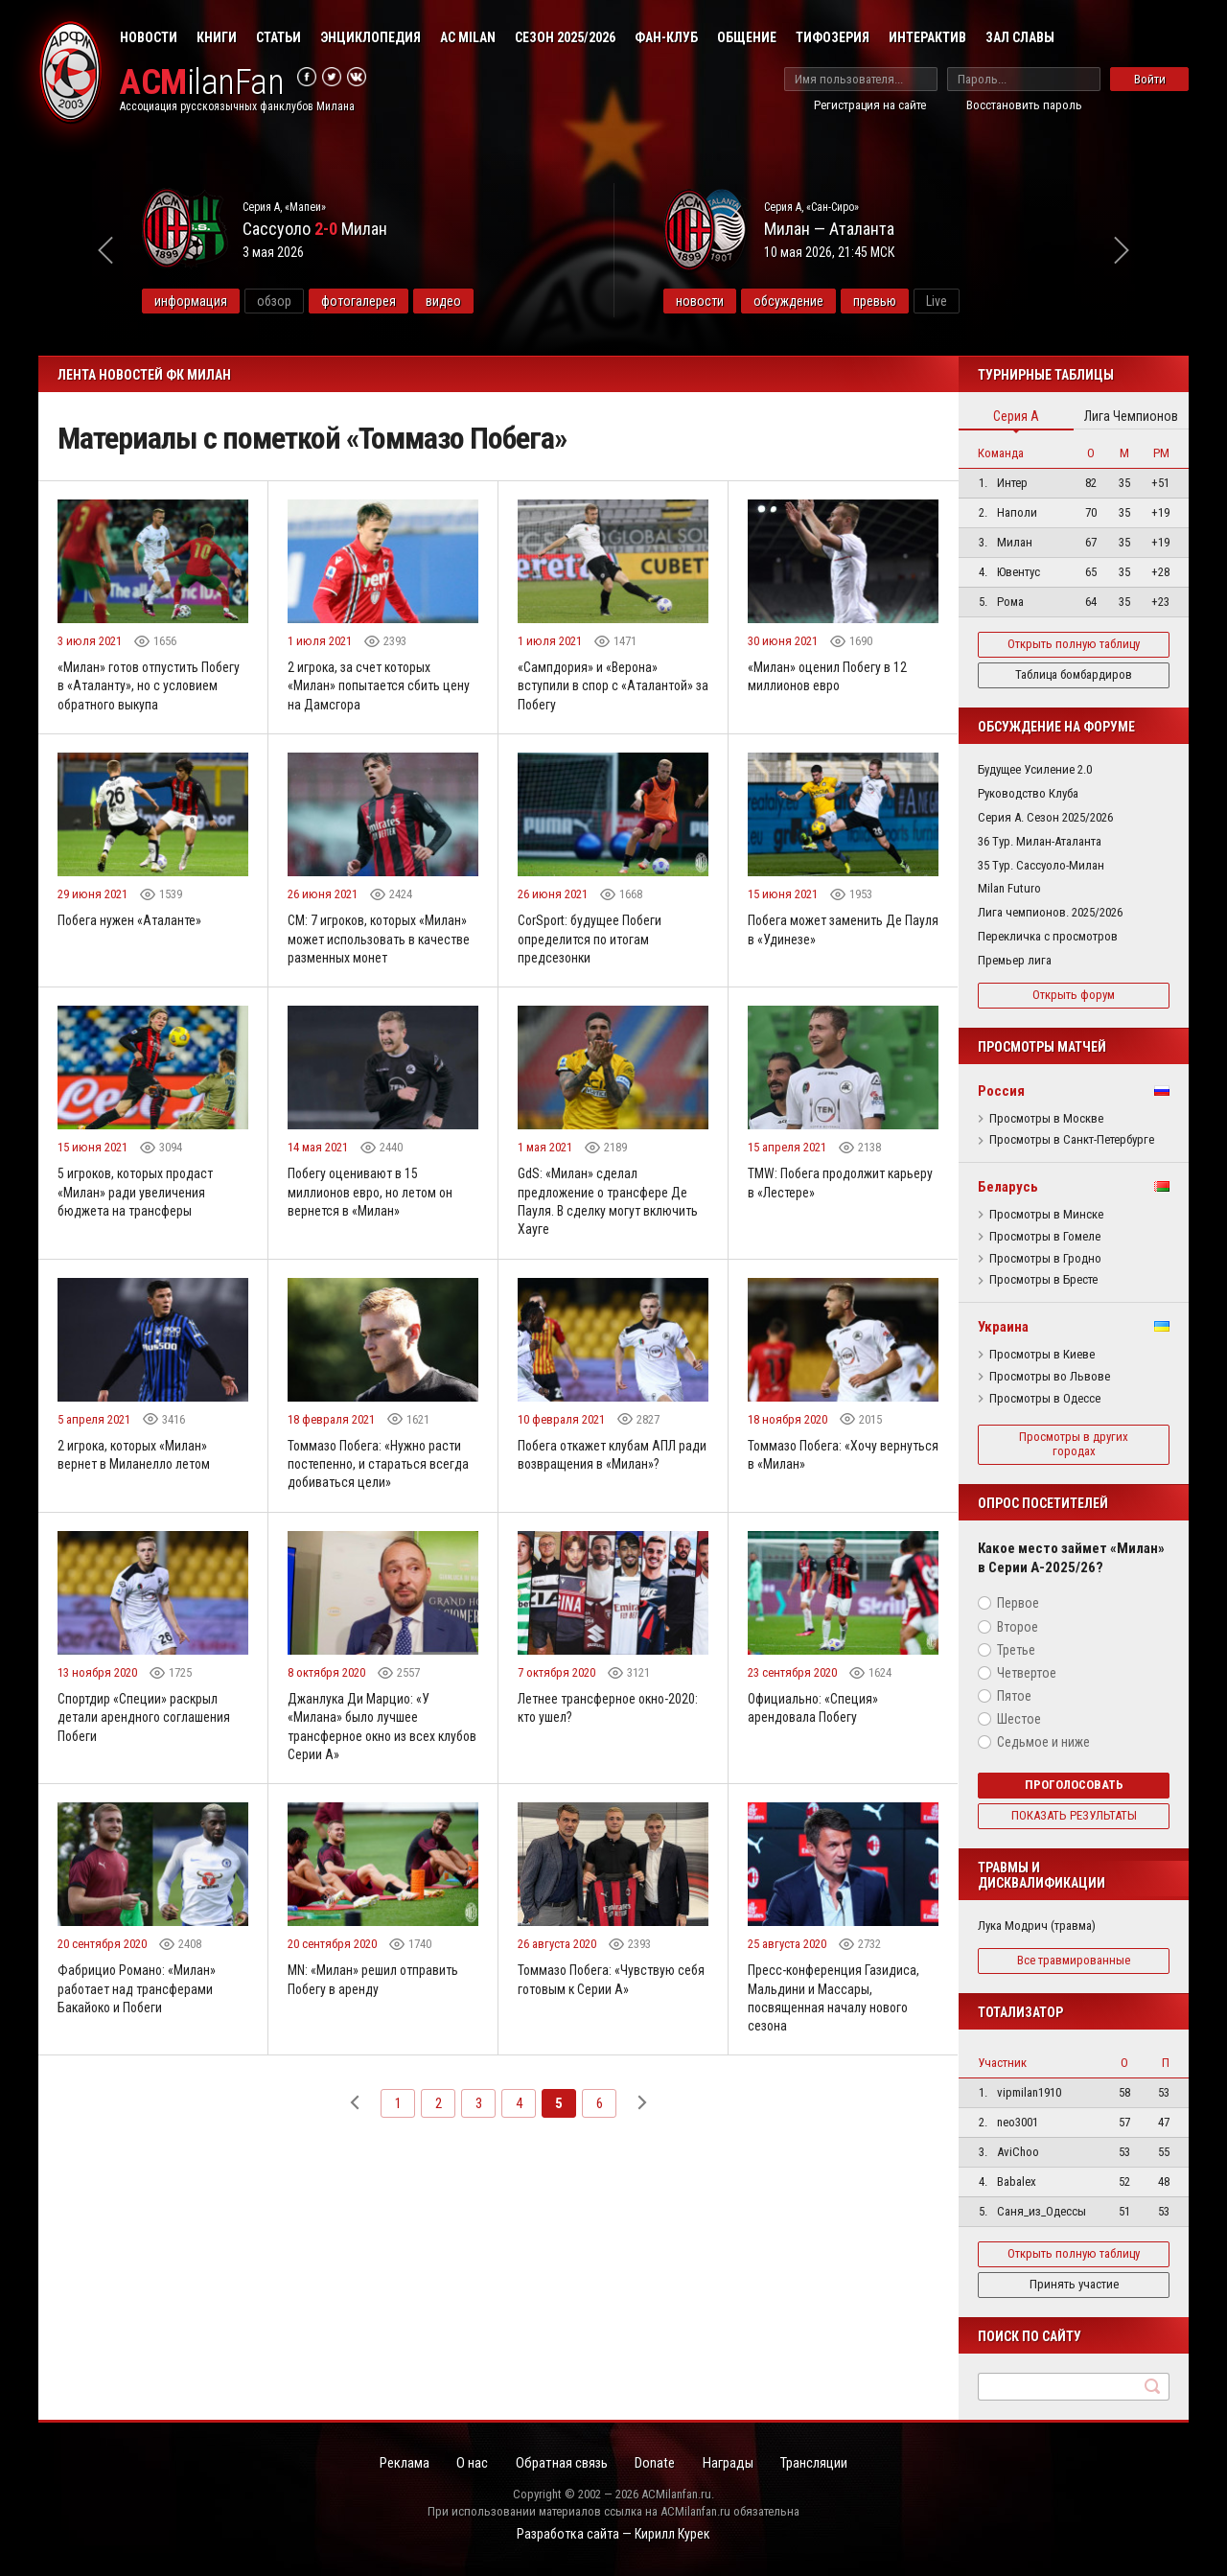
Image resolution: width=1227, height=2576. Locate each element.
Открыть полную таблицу (1073, 644)
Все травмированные (1073, 1960)
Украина (1003, 1326)
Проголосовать (1074, 1784)
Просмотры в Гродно (1045, 1258)
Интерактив (927, 37)
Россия (1001, 1091)
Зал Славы (1019, 37)
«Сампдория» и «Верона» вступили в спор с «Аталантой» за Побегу (606, 686)
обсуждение (839, 301)
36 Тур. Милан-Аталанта (1039, 841)
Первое (1018, 1603)
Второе (1017, 1627)
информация (241, 301)
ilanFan (204, 83)
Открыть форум (1073, 994)
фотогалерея (409, 301)
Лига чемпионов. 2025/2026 (1050, 912)
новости (751, 301)
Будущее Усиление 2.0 (1035, 769)
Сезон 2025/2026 (565, 37)
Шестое (1019, 1719)
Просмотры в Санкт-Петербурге (1071, 1140)
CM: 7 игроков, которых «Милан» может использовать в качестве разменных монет (381, 940)
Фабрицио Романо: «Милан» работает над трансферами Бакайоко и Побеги (138, 1994)
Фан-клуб (666, 37)
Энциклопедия (370, 37)
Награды (732, 2463)
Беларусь (1008, 1186)
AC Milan (468, 37)
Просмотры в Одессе (1044, 1398)
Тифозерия (832, 37)
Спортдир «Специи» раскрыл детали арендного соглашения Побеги (145, 1721)
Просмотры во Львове (1049, 1376)
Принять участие (1074, 2284)
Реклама (398, 2463)
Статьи (278, 37)
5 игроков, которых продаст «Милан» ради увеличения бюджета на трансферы (139, 1194)
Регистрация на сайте (870, 105)
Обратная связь (560, 2463)
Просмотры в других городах (1073, 1443)
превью (925, 301)
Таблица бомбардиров (1073, 674)
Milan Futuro (1009, 888)
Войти (1150, 79)
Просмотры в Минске (1046, 1214)
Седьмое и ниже (1043, 1742)
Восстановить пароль (1024, 105)
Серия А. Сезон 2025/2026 (1045, 817)
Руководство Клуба (1028, 793)
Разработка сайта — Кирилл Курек (613, 2533)
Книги (217, 37)
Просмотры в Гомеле (1044, 1236)
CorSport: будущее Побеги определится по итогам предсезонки (591, 940)
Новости (148, 37)
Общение (746, 37)
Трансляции (821, 2463)
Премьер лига (1015, 960)
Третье (1016, 1650)
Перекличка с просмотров (1048, 936)
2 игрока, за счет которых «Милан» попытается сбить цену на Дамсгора (379, 686)
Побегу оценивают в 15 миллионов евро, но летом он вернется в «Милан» (373, 1194)
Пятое (1014, 1696)
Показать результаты (1074, 1815)
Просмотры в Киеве (1042, 1354)
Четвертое (1026, 1673)
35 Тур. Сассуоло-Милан (1041, 865)
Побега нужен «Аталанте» (130, 921)
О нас (468, 2463)
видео (494, 301)
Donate (657, 2463)
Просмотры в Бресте (1043, 1280)
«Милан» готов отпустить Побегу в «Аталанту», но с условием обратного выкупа (150, 686)
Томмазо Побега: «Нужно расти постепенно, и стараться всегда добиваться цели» (379, 1467)
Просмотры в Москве (1046, 1119)
